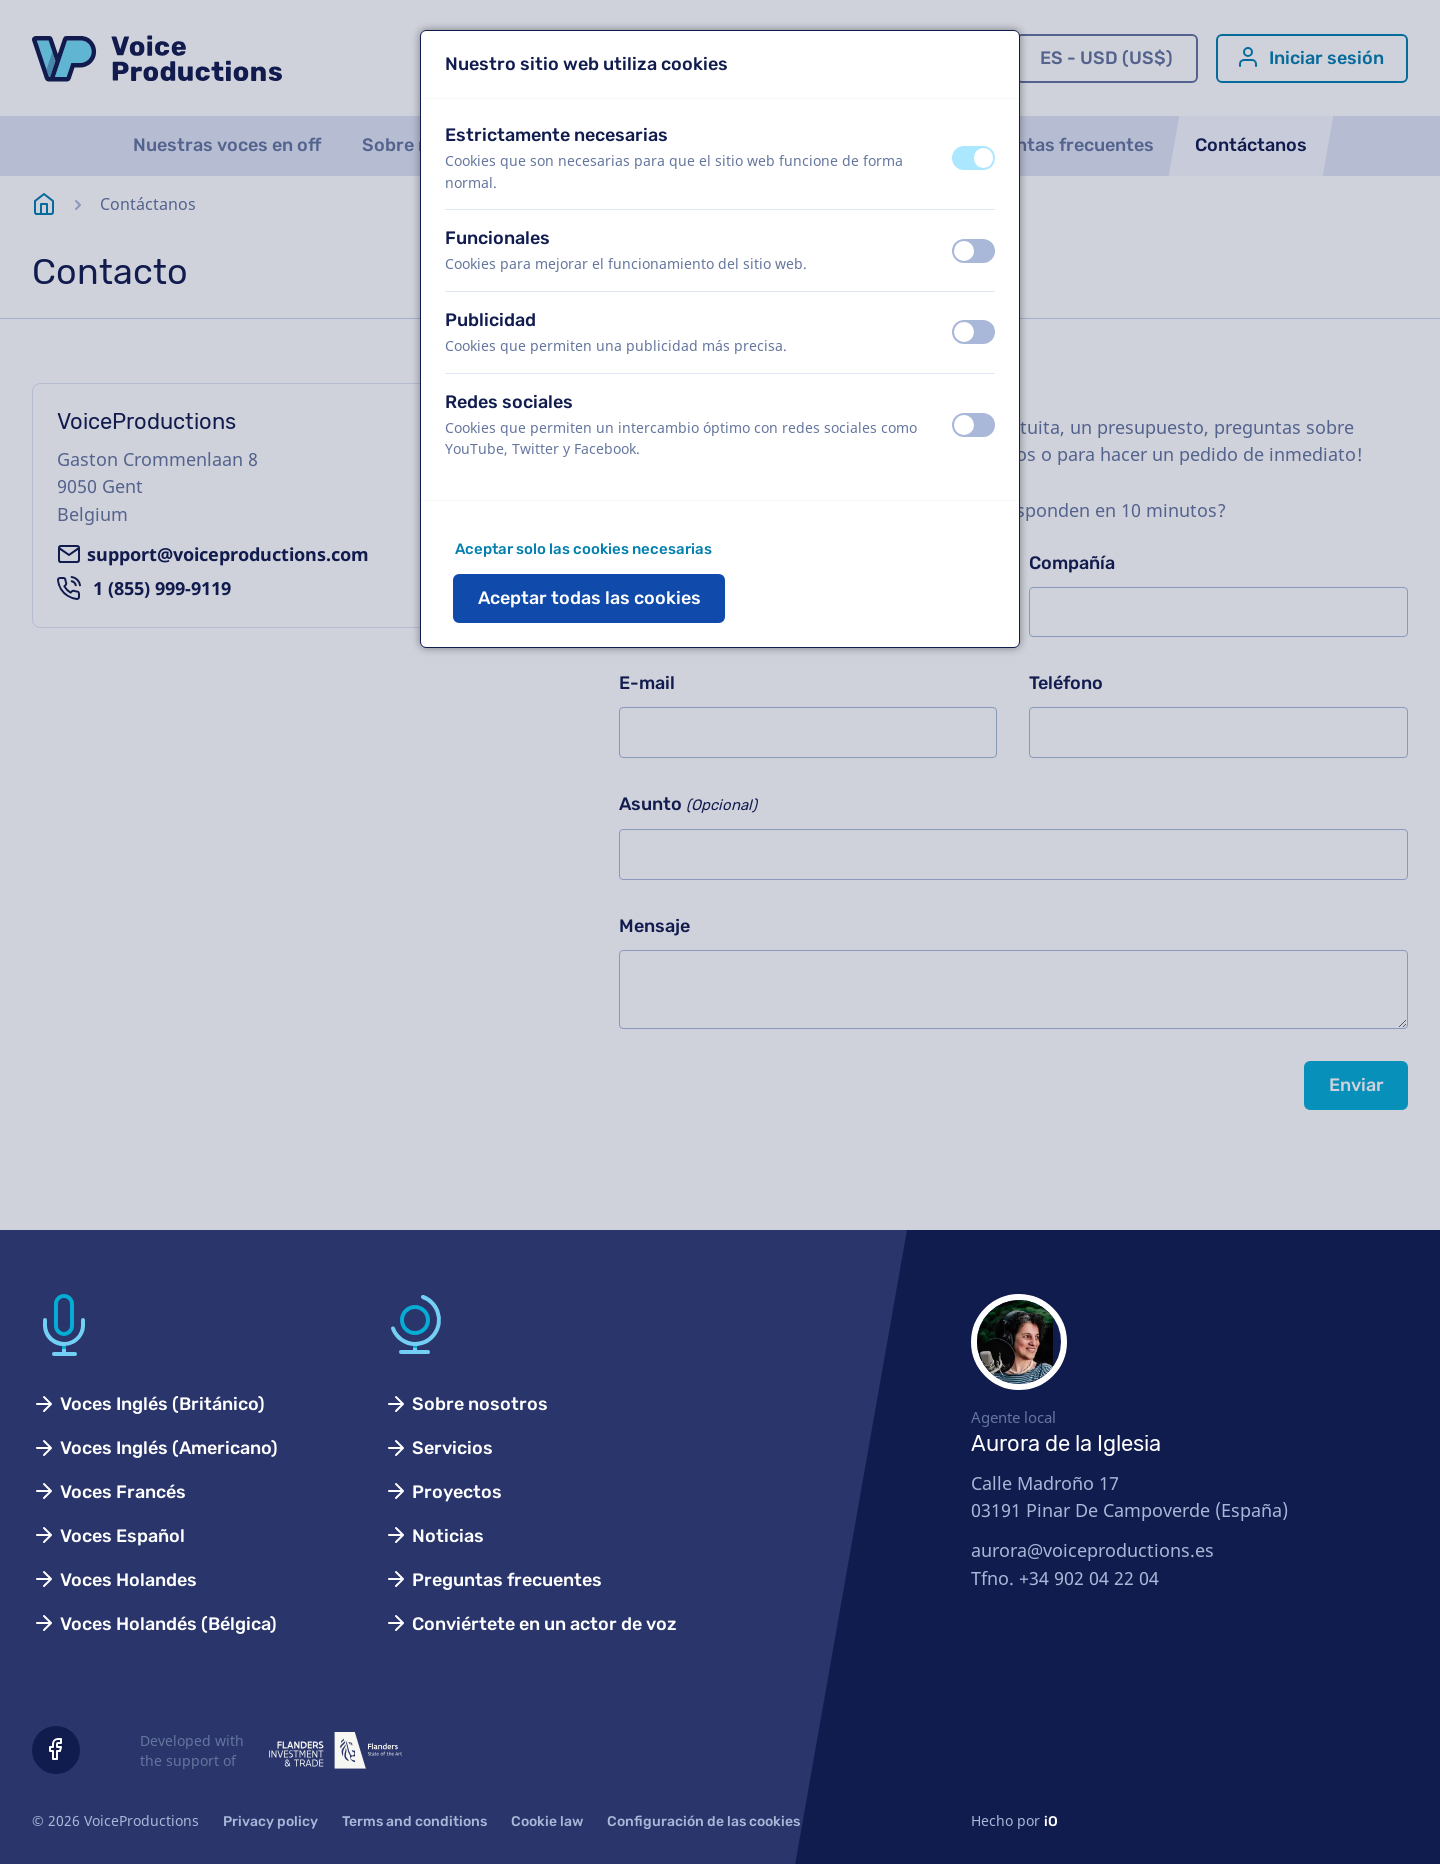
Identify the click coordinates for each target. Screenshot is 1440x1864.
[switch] (973, 158)
